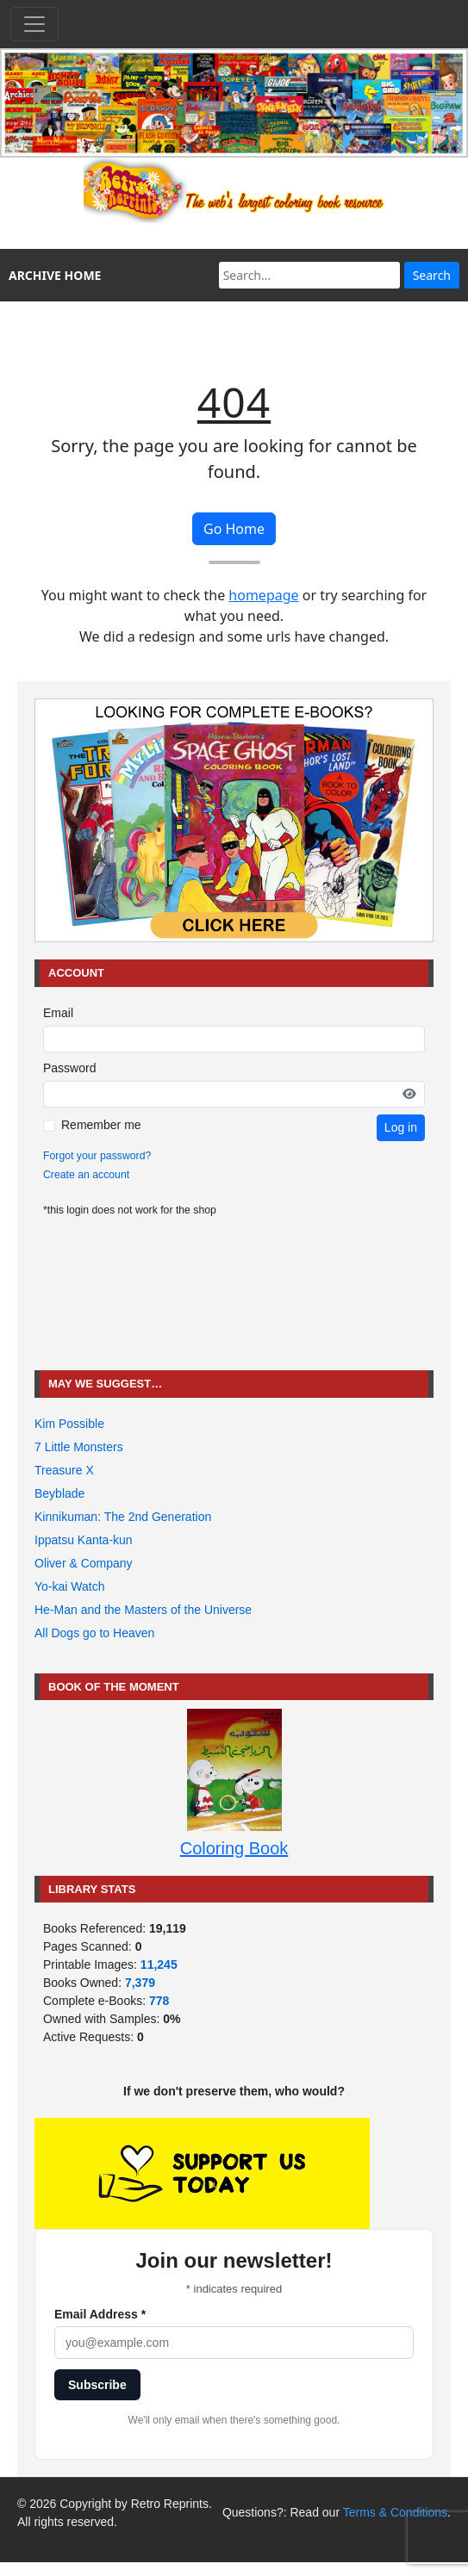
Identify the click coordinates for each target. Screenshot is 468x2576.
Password (69, 1068)
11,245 (159, 1964)
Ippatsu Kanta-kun (83, 1540)
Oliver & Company (83, 1563)
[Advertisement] (234, 1294)
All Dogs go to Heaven (94, 1633)
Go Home (234, 528)
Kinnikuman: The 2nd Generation (122, 1517)
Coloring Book (234, 1848)
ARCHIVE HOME (55, 275)
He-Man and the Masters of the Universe (143, 1610)
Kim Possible (69, 1424)
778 (159, 2001)
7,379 (140, 1982)
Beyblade (59, 1493)
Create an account (86, 1175)
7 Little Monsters (78, 1447)
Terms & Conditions (395, 2512)
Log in (400, 1127)
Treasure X (64, 1470)
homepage (263, 595)
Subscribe (97, 2385)
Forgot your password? (97, 1156)
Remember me (101, 1125)
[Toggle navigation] (34, 24)
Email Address (100, 2314)
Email (58, 1013)
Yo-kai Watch (69, 1586)
